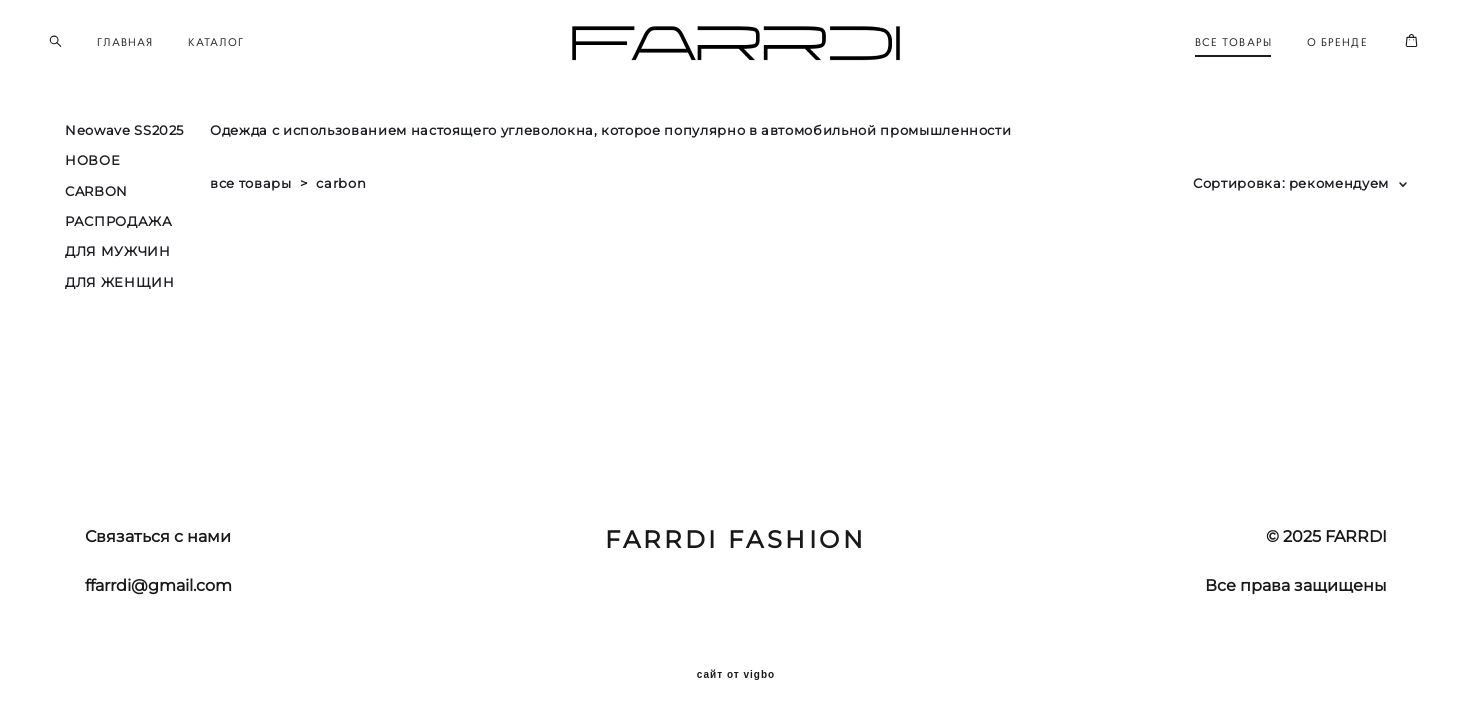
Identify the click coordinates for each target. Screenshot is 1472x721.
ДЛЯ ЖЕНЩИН (120, 286)
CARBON (96, 195)
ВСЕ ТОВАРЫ (1214, 44)
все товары (251, 187)
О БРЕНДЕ (1318, 44)
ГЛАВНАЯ (144, 44)
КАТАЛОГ (235, 44)
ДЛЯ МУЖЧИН (118, 256)
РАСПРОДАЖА (119, 225)
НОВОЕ (92, 164)
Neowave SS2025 (124, 134)
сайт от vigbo (736, 675)
